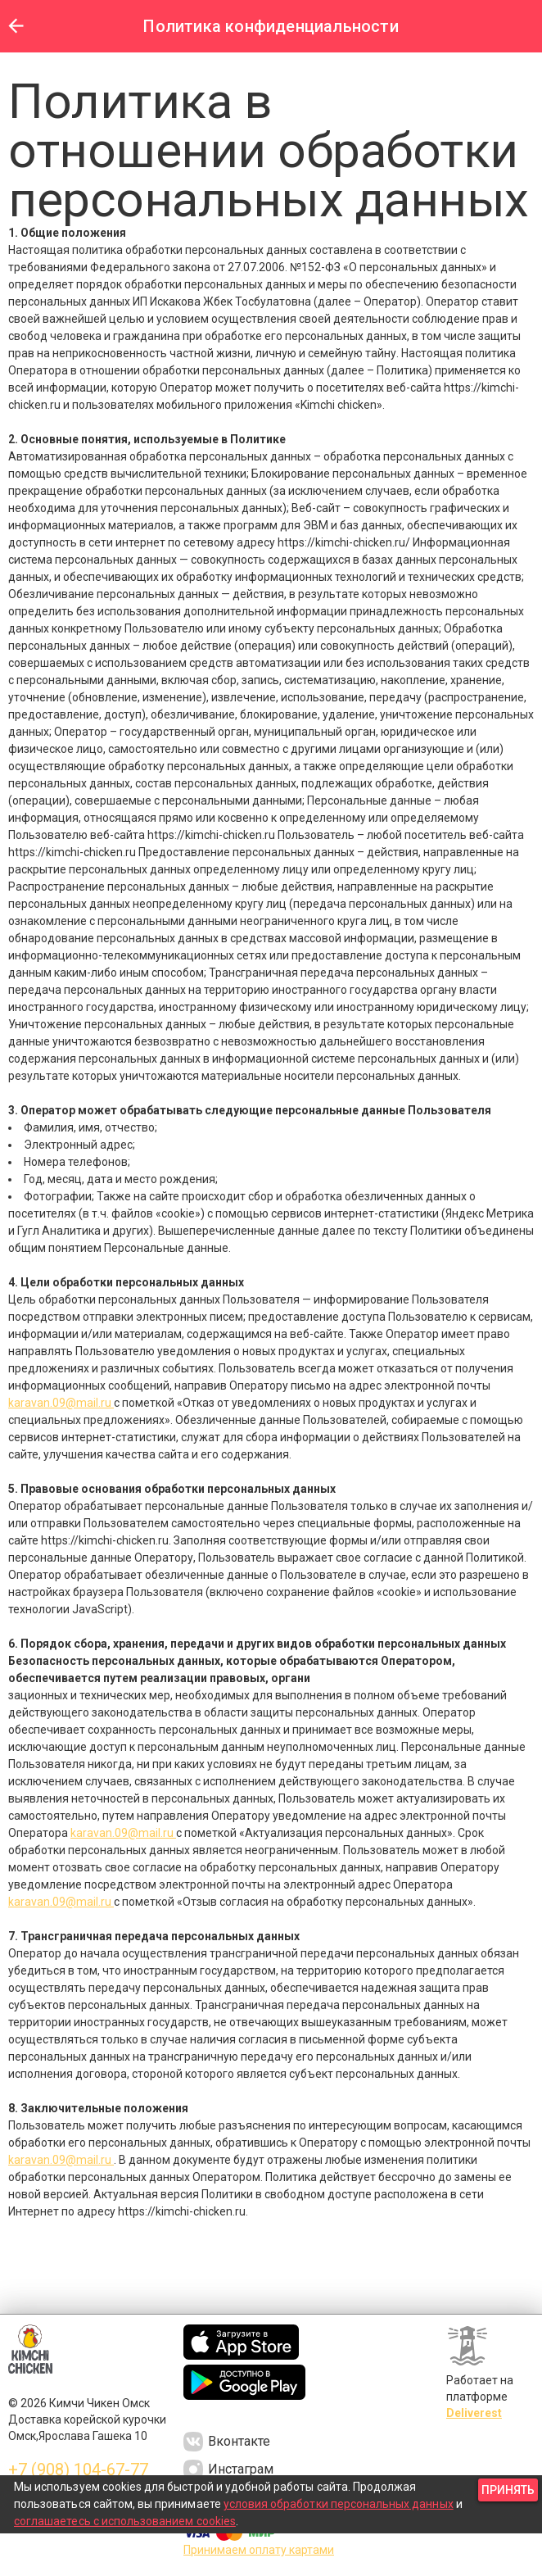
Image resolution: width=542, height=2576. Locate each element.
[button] (15, 26)
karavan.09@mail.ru (61, 1402)
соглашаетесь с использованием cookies (125, 2521)
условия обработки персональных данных (339, 2503)
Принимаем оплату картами (258, 2549)
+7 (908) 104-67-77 (78, 2469)
